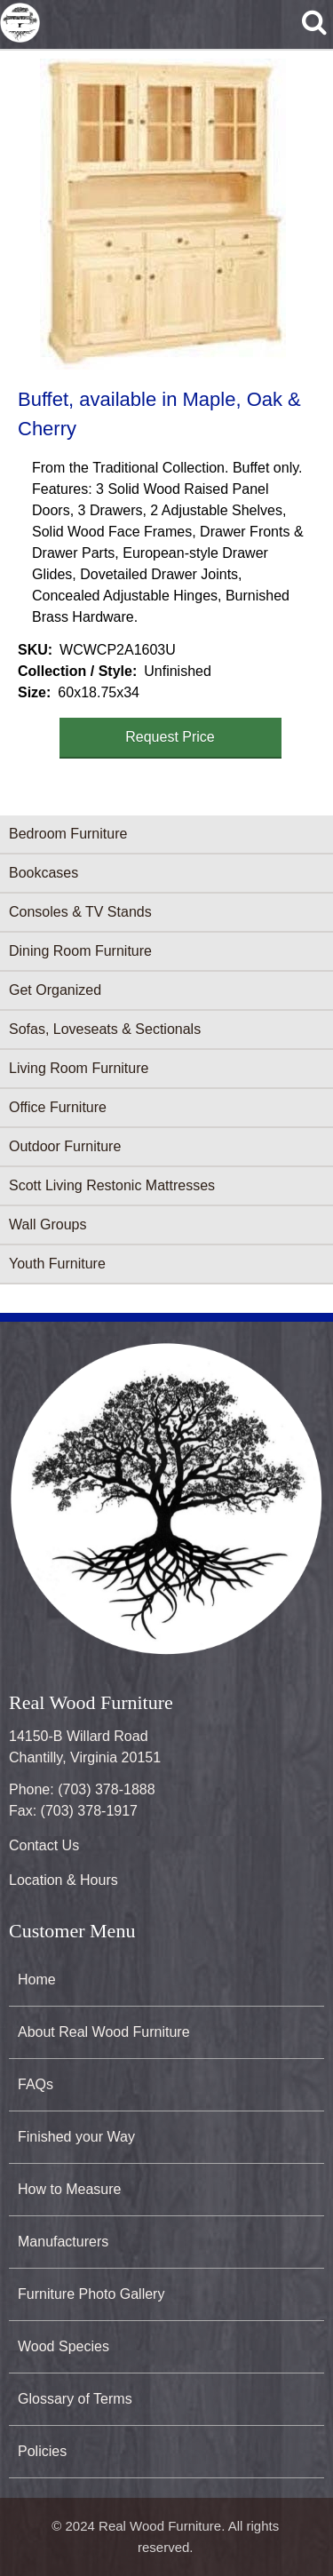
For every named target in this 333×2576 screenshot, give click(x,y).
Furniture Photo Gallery (91, 2294)
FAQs (35, 2084)
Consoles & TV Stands (80, 911)
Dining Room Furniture (80, 950)
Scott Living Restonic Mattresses (112, 1185)
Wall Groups (47, 1224)
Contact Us (44, 1845)
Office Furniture (58, 1107)
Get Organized (55, 990)
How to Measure (70, 2189)
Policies (42, 2451)
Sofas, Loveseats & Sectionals (105, 1029)
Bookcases (43, 872)
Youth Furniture (57, 1263)
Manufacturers (63, 2241)
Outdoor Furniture (65, 1146)
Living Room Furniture (78, 1068)
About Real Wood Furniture (104, 2031)
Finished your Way (76, 2136)
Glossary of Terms (75, 2398)
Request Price (170, 736)
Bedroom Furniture (68, 833)
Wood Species (63, 2346)
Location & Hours (63, 1880)
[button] (163, 214)
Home (37, 1979)
